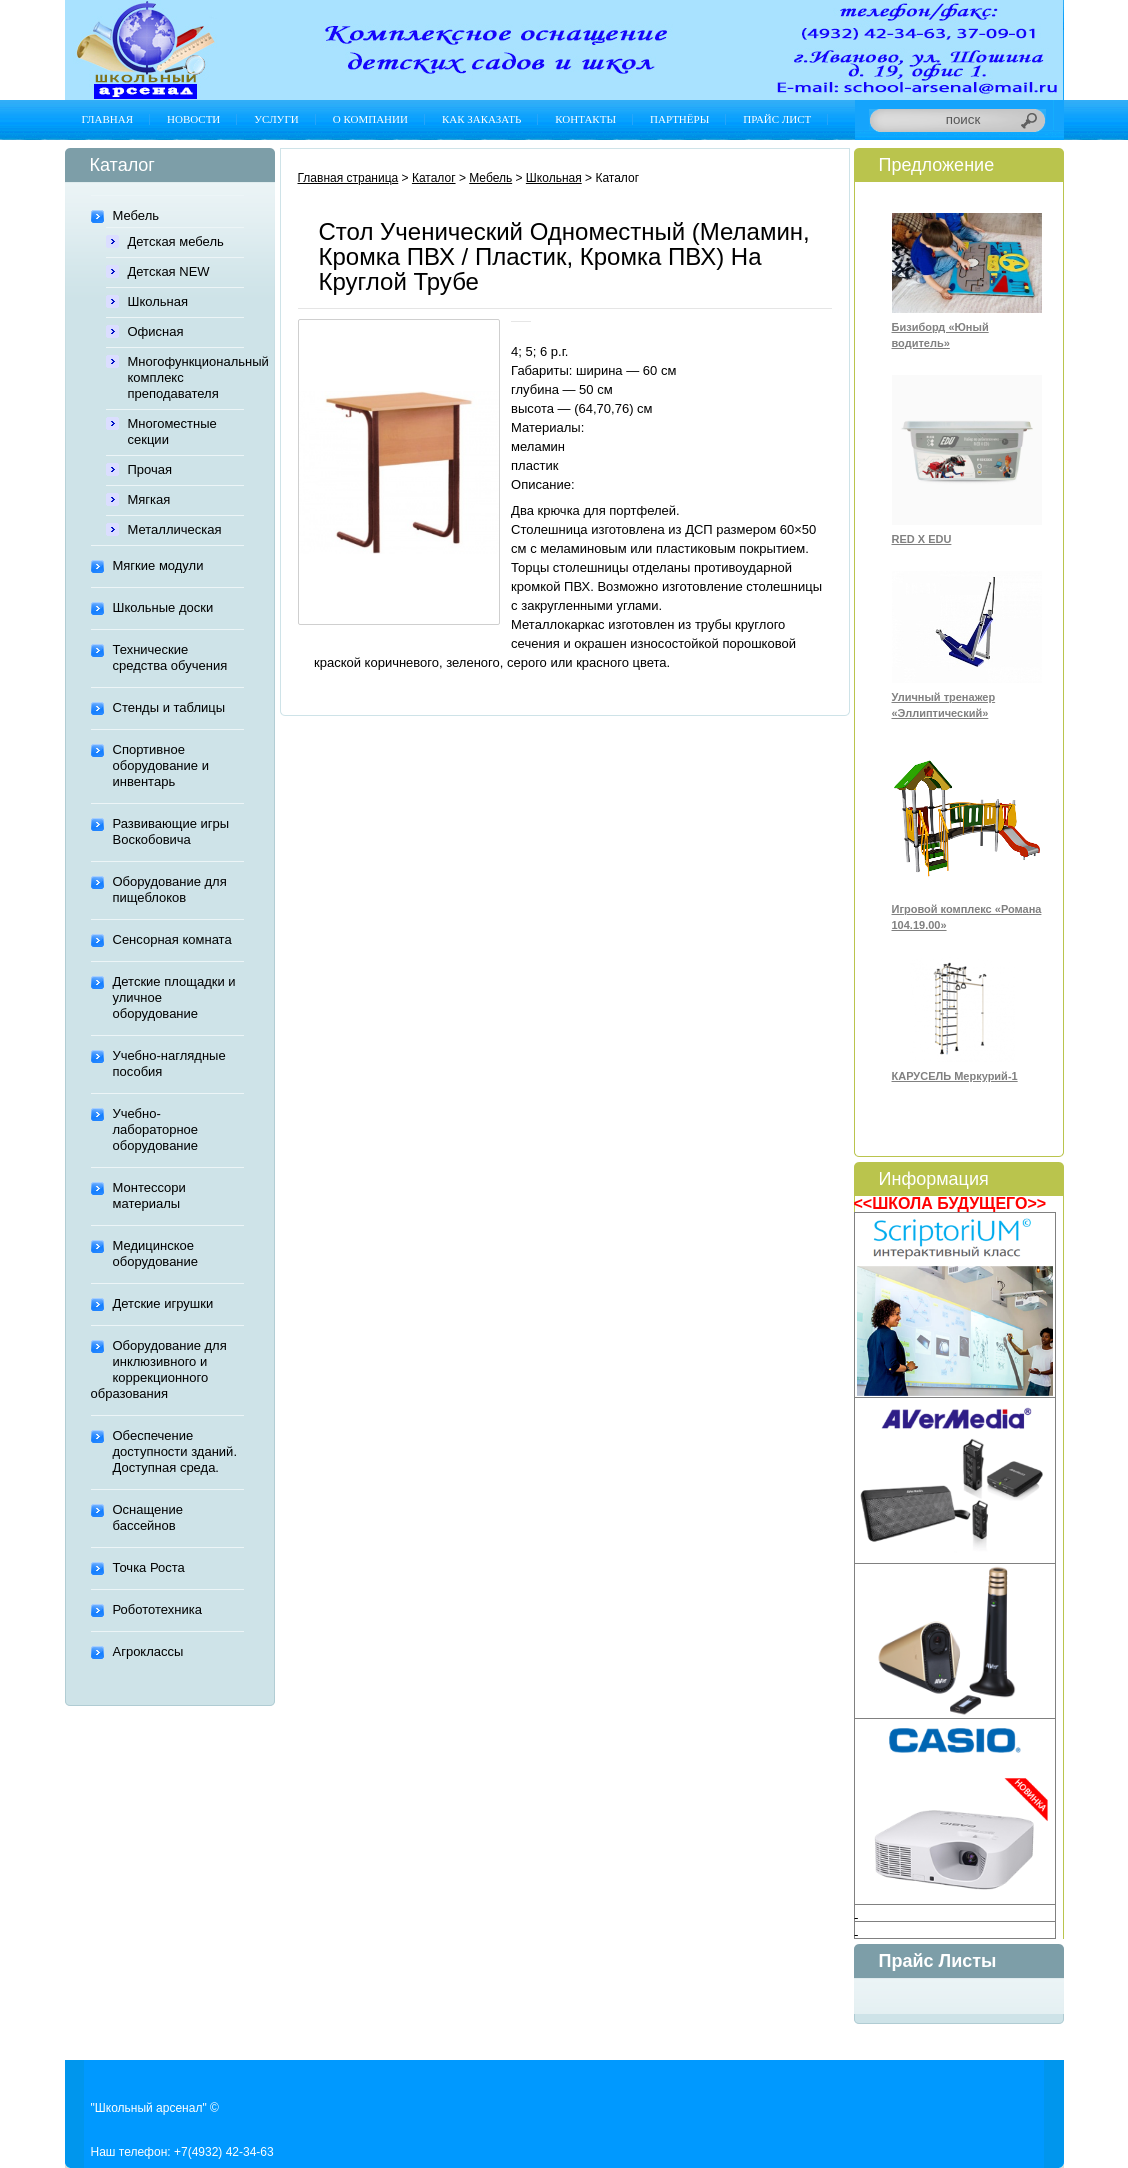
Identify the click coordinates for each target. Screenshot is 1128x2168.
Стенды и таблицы (169, 707)
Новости (193, 119)
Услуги (276, 119)
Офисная (156, 331)
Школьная (158, 301)
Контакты (585, 119)
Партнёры (679, 119)
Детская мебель (176, 241)
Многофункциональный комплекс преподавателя (186, 377)
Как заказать (481, 119)
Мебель (136, 215)
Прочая (150, 469)
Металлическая (175, 529)
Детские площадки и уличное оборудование (174, 997)
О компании (370, 119)
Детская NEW (169, 271)
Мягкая (149, 499)
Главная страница (348, 178)
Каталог (434, 178)
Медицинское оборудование (156, 1253)
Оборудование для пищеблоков (170, 889)
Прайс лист (777, 119)
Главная (108, 119)
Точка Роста (149, 1567)
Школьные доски (163, 607)
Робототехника (157, 1609)
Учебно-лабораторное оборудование (156, 1129)
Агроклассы (148, 1651)
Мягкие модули (158, 565)
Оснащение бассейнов (148, 1517)
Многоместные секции (172, 431)
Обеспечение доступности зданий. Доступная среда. (175, 1451)
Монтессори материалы (149, 1195)
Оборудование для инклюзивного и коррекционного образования (159, 1369)
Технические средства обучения (170, 657)
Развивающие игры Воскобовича (171, 831)
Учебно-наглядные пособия (169, 1063)
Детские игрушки (163, 1303)
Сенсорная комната (172, 939)
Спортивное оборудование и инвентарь (161, 765)
